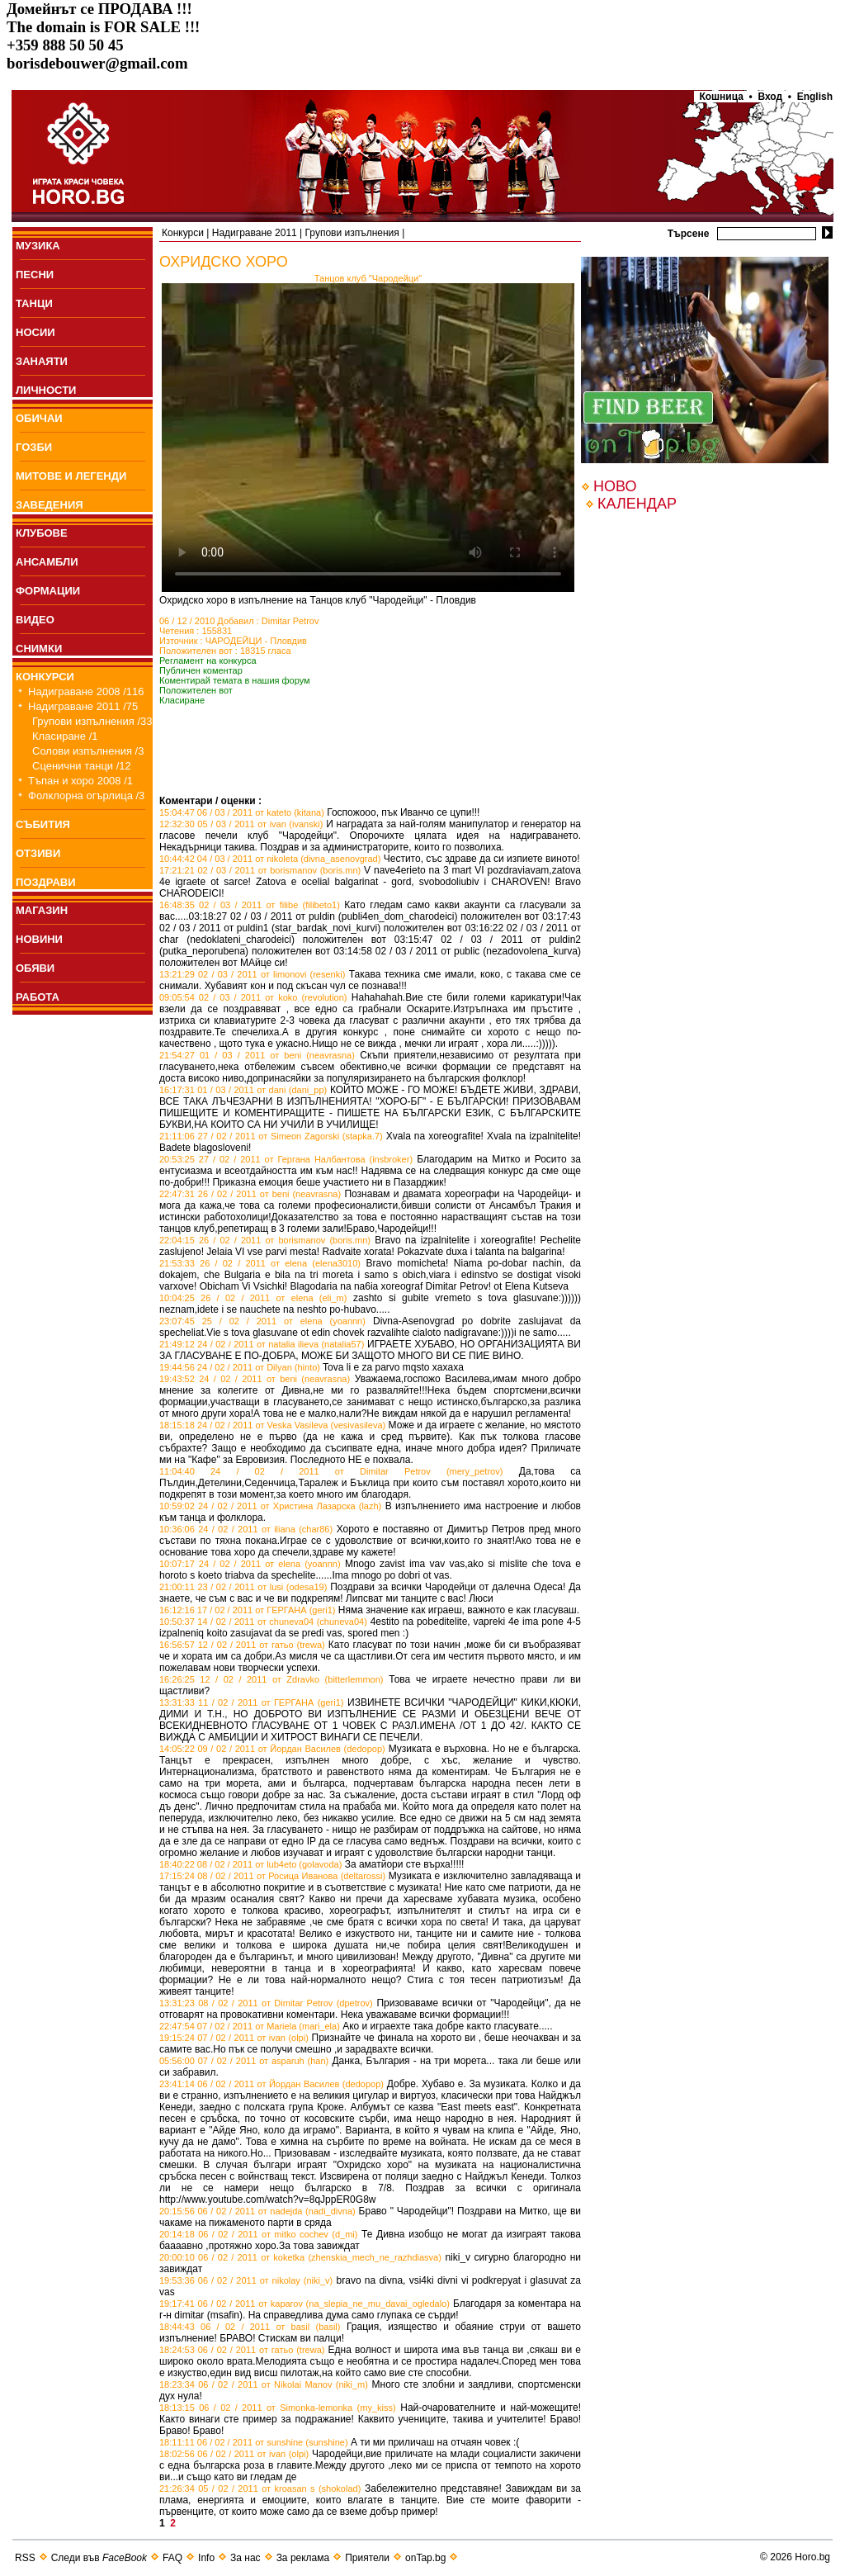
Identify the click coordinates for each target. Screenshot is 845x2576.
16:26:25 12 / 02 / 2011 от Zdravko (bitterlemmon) (271, 1679)
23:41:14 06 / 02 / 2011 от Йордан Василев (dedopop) (271, 2084)
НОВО (614, 486)
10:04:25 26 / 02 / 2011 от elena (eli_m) (253, 1298)
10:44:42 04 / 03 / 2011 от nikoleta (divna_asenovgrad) (269, 859)
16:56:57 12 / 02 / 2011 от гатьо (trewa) (242, 1645)
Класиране (182, 700)
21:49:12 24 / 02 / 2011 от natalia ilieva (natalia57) (261, 1344)
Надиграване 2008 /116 (86, 691)
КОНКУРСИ (45, 676)
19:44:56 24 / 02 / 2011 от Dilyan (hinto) (239, 1367)
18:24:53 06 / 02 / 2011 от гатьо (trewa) (241, 2350)
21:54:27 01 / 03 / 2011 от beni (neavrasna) (257, 1055)
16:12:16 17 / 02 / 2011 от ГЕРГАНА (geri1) (247, 1610)
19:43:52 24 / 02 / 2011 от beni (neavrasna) (254, 1379)
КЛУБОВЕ (42, 533)
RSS (25, 2558)
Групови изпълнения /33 (92, 721)
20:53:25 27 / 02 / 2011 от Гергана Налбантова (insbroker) (286, 1159)
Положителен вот (196, 690)
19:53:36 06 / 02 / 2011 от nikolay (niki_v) (246, 2280)
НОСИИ (35, 332)
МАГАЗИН (42, 910)
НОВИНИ (39, 939)
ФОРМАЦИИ (48, 591)
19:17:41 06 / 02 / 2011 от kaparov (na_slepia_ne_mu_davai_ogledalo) (304, 2303)
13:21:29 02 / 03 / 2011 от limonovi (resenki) (252, 974)
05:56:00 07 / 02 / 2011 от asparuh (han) (243, 2061)
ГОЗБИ (34, 447)
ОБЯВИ (35, 968)
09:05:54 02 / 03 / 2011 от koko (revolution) (253, 997)
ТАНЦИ (34, 303)
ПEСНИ (35, 274)
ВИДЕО (35, 619)
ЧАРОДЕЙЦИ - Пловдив (256, 641)
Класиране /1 (64, 736)
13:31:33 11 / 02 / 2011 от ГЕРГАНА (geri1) (251, 1702)
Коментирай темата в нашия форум (234, 680)
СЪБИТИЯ (43, 824)
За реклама (303, 2558)
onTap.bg (425, 2558)
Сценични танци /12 (81, 766)
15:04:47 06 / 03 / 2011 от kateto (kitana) (241, 812)
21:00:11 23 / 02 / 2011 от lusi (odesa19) (243, 1587)
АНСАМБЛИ (47, 562)
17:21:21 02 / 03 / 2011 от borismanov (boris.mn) (260, 870)
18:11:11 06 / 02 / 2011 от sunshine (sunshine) (253, 2442)
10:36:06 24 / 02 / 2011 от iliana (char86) (246, 1529)
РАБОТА (37, 997)
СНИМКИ (39, 648)
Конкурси (183, 233)
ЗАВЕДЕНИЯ (49, 505)
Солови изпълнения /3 (88, 751)
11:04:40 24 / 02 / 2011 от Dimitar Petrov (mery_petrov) (331, 1471)
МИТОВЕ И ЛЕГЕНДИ (71, 476)
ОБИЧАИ (39, 418)
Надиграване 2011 (254, 233)
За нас (245, 2558)
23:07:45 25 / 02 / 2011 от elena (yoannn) (262, 1321)
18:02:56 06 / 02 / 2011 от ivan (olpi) (234, 2454)
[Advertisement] (352, 770)
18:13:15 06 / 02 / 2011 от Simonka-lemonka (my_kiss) (277, 2408)
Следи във (99, 2558)
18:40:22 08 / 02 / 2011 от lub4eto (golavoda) (250, 1864)
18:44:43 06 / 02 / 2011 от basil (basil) (249, 2327)
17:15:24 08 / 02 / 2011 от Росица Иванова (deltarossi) (272, 1876)
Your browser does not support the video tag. (368, 437)
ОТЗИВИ (38, 853)
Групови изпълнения (352, 233)
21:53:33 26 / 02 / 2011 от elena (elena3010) (260, 1263)
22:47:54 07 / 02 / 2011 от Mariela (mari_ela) (249, 2026)
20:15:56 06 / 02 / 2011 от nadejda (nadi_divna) (257, 2211)
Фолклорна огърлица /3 (86, 795)
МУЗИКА (38, 245)
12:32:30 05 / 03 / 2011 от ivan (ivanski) (241, 824)
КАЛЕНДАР (637, 503)
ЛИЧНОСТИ (46, 390)
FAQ (172, 2558)
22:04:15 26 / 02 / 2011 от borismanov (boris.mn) (265, 1240)
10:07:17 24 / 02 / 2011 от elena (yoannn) (250, 1564)
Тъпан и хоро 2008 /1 (80, 780)
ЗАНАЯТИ (42, 361)
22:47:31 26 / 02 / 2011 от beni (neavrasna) (250, 1194)
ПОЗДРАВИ (46, 882)
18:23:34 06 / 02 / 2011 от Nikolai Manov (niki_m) (263, 2384)
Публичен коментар (201, 670)
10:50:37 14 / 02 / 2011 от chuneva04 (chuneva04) (263, 1622)
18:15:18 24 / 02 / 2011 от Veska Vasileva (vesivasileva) (272, 1425)
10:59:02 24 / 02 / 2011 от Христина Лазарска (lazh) (270, 1506)
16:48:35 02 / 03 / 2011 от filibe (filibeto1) (249, 905)
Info (206, 2558)
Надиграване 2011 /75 (83, 706)
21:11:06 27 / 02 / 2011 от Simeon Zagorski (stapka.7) (271, 1136)
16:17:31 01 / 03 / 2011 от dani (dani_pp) (243, 1090)
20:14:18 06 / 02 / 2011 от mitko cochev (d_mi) (258, 2234)
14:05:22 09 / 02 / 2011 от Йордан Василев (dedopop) (272, 1749)
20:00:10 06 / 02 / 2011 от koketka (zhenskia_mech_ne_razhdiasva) (300, 2257)
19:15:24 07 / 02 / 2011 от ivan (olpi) (234, 2038)
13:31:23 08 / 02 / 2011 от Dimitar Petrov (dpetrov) (266, 2003)
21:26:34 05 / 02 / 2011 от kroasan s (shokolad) (260, 2488)
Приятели (367, 2558)
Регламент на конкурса (208, 660)
